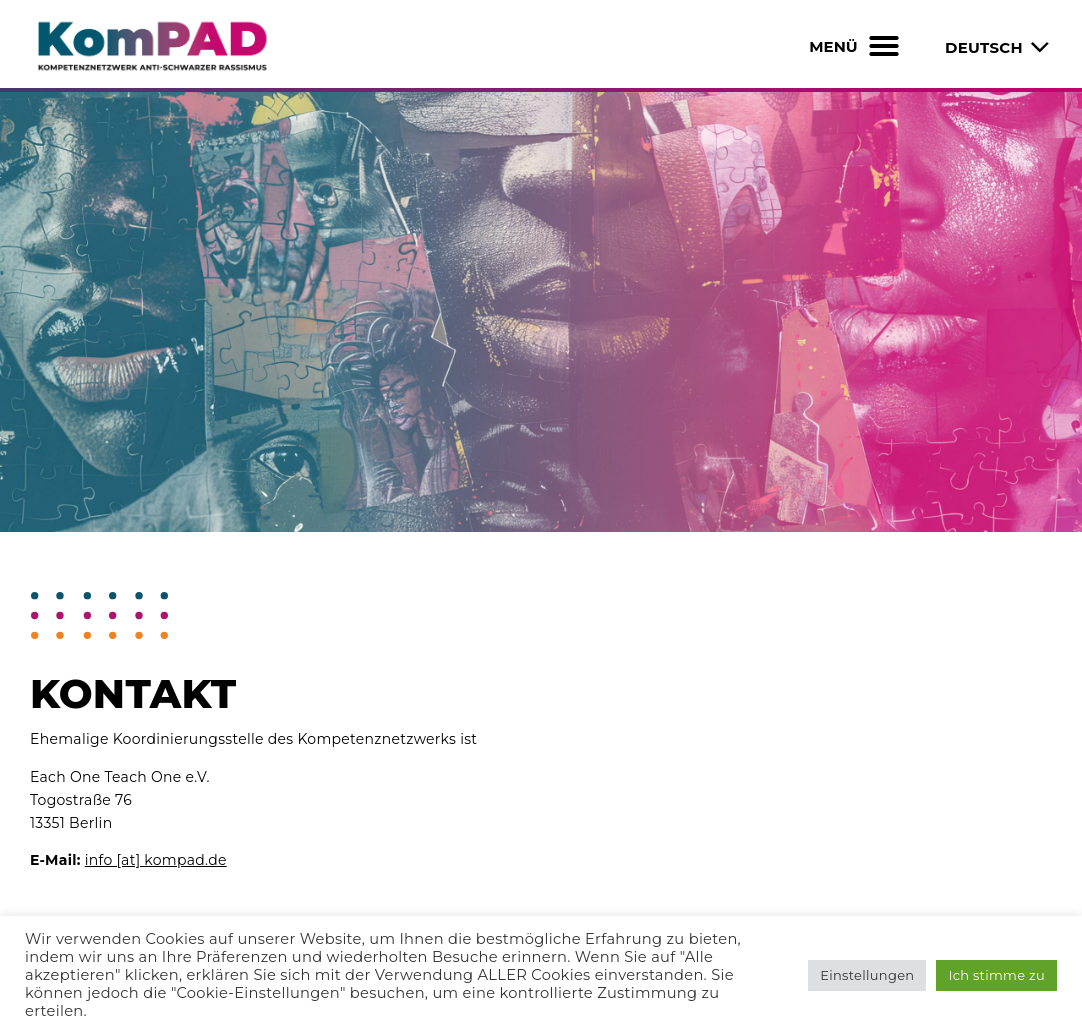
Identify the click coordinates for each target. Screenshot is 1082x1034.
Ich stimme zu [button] (996, 975)
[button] (884, 46)
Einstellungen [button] (867, 975)
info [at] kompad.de (156, 860)
